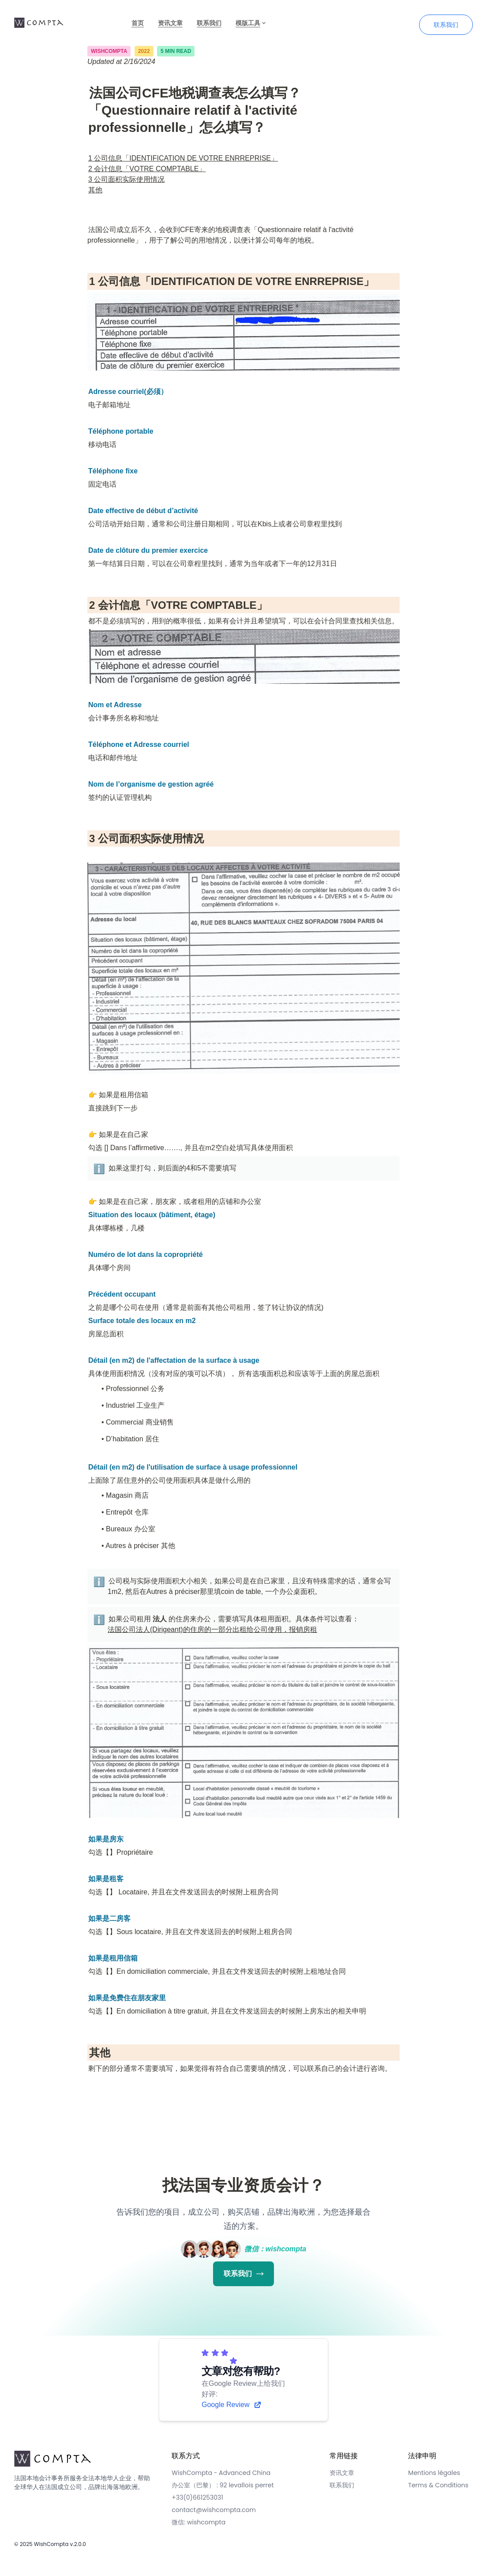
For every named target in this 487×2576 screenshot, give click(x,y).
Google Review (232, 2404)
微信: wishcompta (198, 2522)
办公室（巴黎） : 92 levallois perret (222, 2485)
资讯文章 (170, 23)
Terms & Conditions (438, 2485)
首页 (137, 23)
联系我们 (209, 23)
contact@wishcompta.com (214, 2509)
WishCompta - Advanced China (221, 2472)
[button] (98, 1168)
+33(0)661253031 (197, 2497)
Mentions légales (434, 2472)
